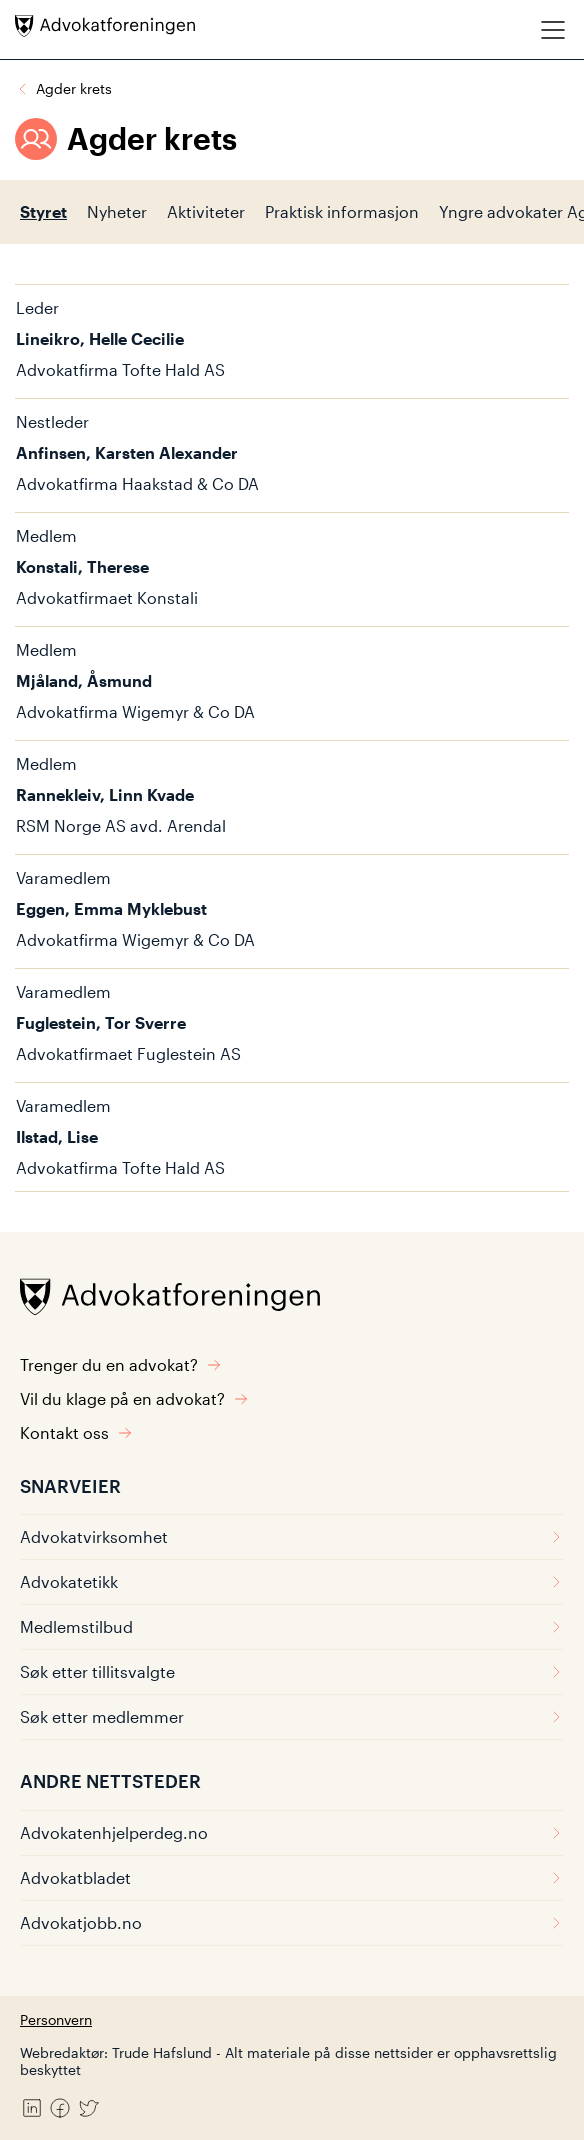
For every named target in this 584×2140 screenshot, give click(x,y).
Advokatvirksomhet (292, 1536)
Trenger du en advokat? (121, 1364)
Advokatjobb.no (292, 1922)
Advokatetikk (292, 1581)
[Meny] (553, 29)
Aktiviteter (206, 211)
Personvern (56, 2019)
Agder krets (74, 88)
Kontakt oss (76, 1432)
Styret (43, 211)
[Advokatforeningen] (105, 26)
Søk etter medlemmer (292, 1716)
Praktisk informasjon (342, 211)
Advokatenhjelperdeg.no (292, 1832)
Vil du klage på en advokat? (134, 1398)
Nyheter (117, 211)
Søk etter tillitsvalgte (292, 1671)
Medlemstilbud (292, 1626)
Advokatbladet (292, 1877)
